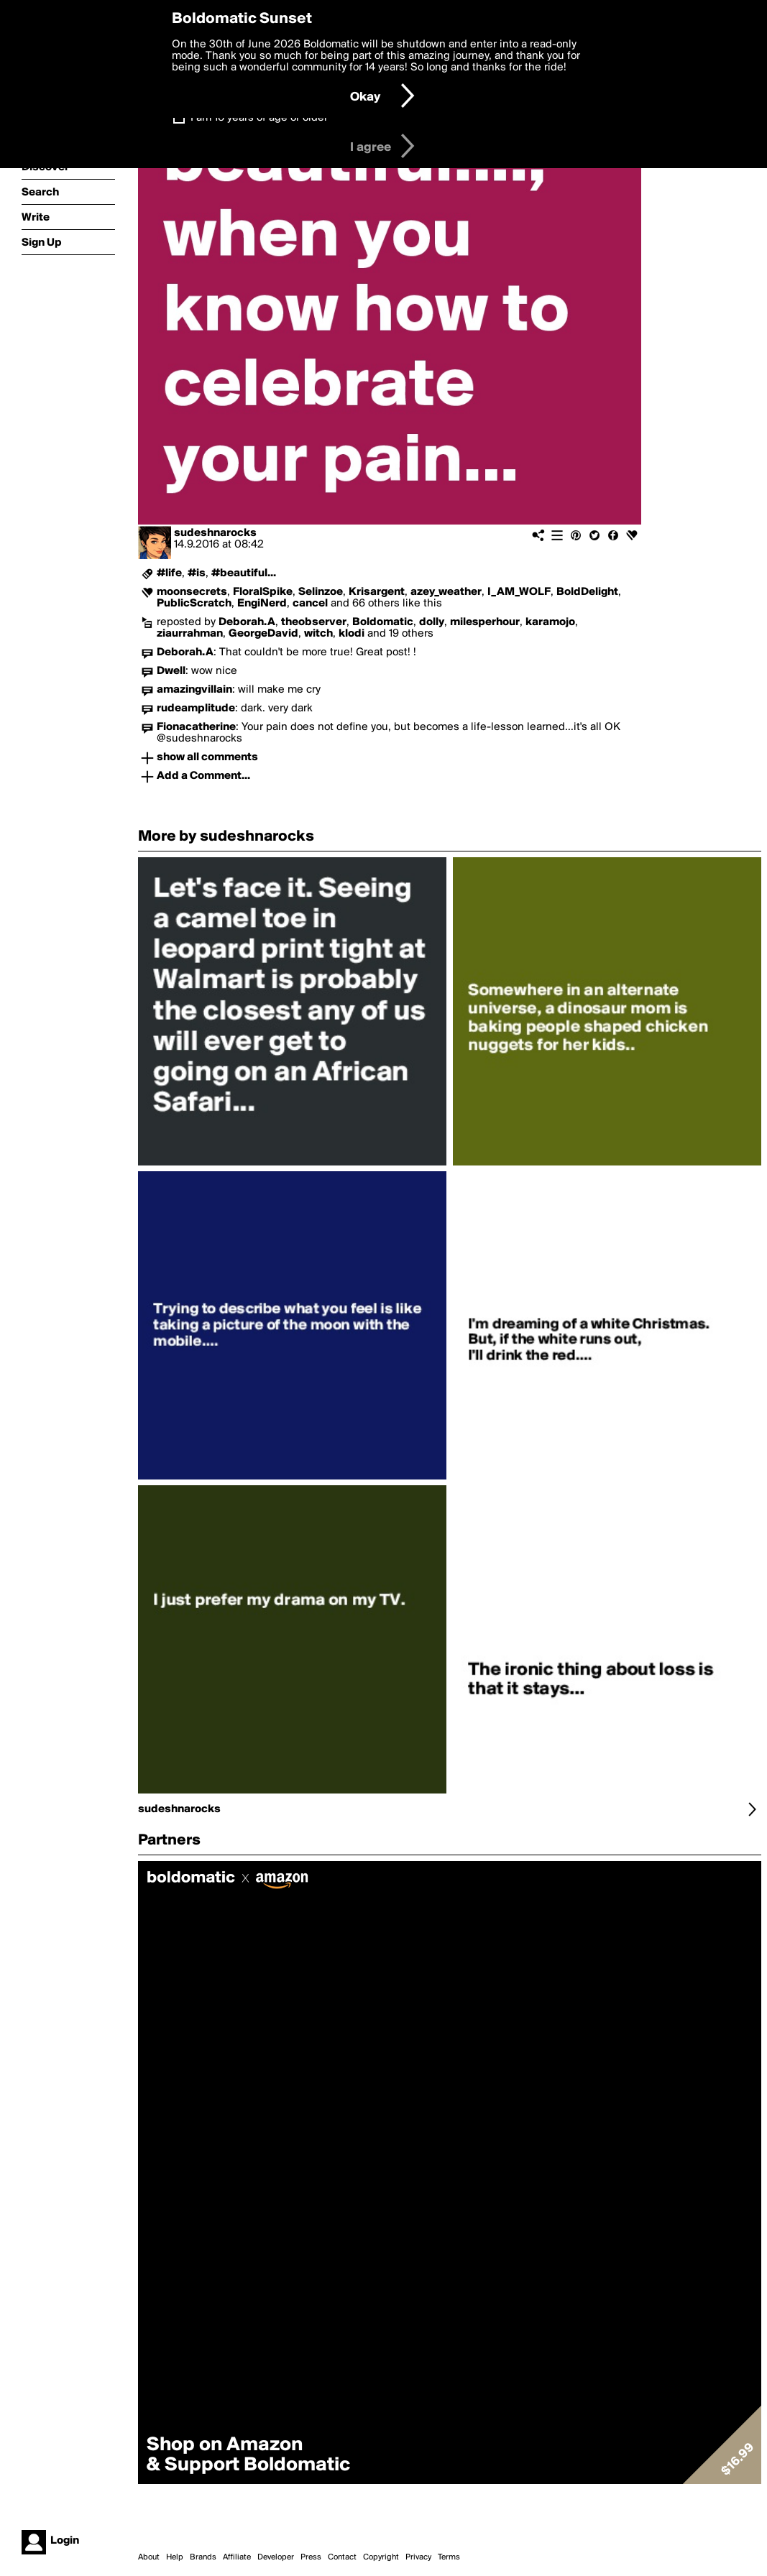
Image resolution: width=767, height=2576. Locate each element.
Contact (342, 2557)
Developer (275, 2557)
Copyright (381, 2557)
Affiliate (237, 2557)
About (149, 2557)
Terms (449, 2557)
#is (197, 573)
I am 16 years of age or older (259, 118)
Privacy (418, 2557)
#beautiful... (243, 573)
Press (310, 2557)
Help (174, 2557)
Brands (203, 2557)
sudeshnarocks (215, 533)
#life (169, 573)
